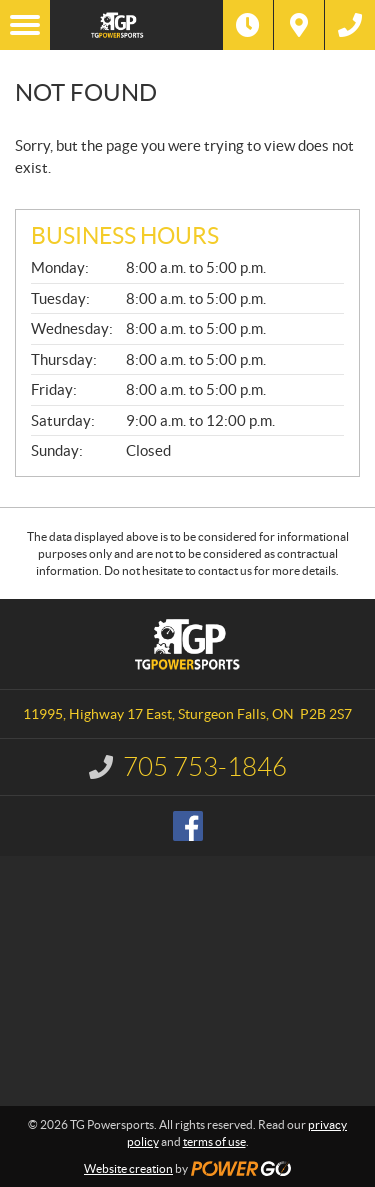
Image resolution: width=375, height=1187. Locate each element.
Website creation (128, 1168)
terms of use (214, 1141)
